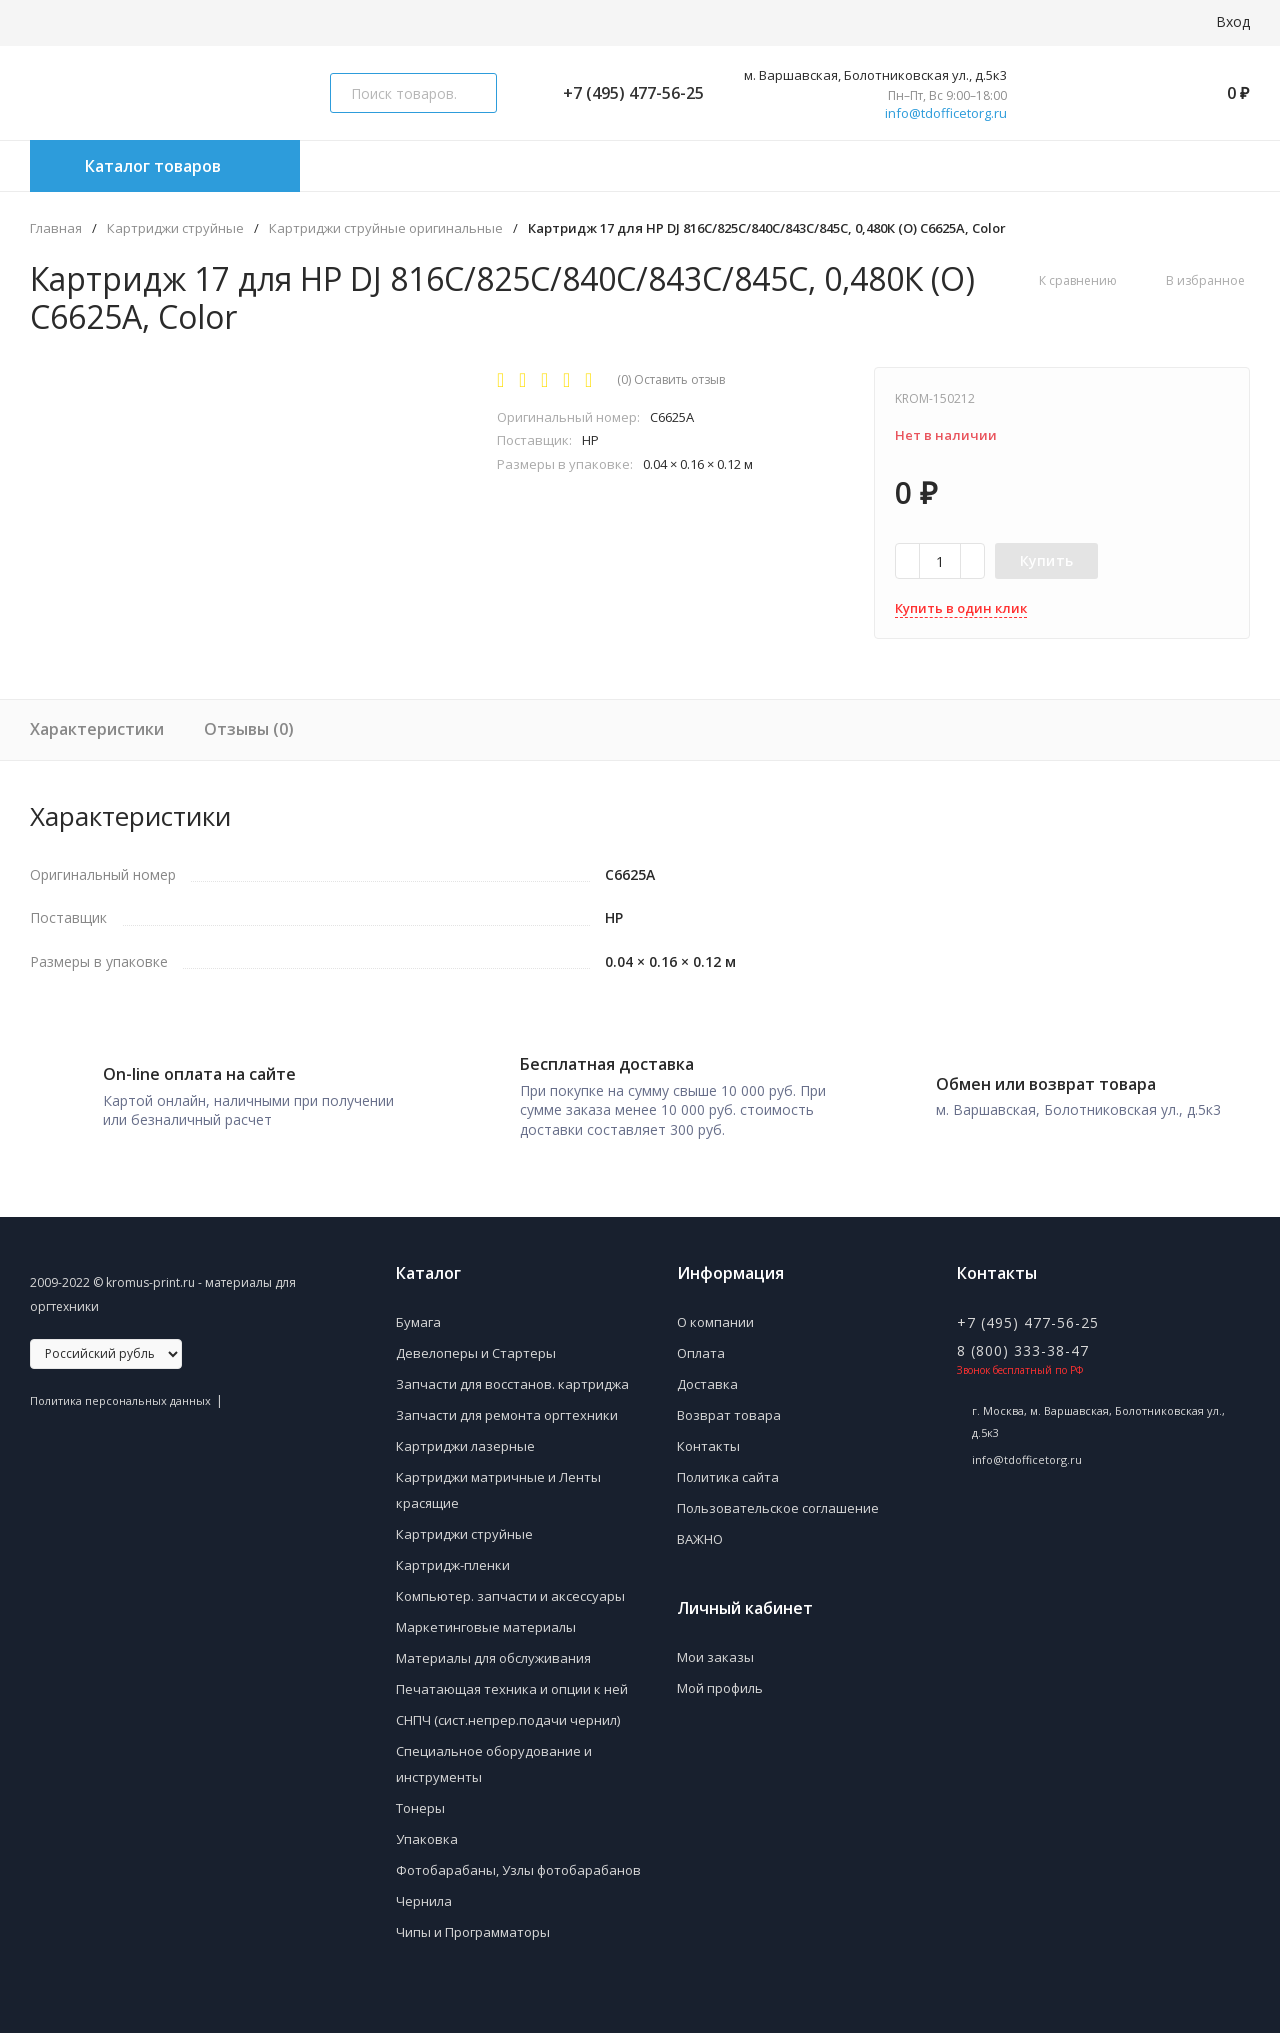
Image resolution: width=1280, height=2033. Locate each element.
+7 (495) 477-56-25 (625, 93)
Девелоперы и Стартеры (476, 1346)
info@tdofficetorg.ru (946, 113)
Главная (56, 228)
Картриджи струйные (175, 228)
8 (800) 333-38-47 (1023, 1343)
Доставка (707, 1377)
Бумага (418, 1315)
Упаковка (427, 1832)
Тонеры (420, 1801)
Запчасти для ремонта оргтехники (507, 1408)
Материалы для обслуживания (493, 1651)
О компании (715, 1315)
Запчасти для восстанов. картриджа (512, 1377)
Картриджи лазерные (465, 1439)
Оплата (701, 1346)
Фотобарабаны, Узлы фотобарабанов (518, 1863)
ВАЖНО (700, 1532)
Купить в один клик (961, 608)
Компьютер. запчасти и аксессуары (510, 1589)
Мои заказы (715, 1650)
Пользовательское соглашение (778, 1501)
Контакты (708, 1439)
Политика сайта (728, 1470)
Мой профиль (720, 1681)
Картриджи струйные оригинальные (386, 228)
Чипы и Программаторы (473, 1925)
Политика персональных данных (120, 1393)
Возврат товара (729, 1408)
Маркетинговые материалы (486, 1620)
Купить (1047, 560)
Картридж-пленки (453, 1558)
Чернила (424, 1894)
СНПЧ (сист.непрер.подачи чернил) (508, 1713)
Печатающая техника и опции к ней (512, 1682)
